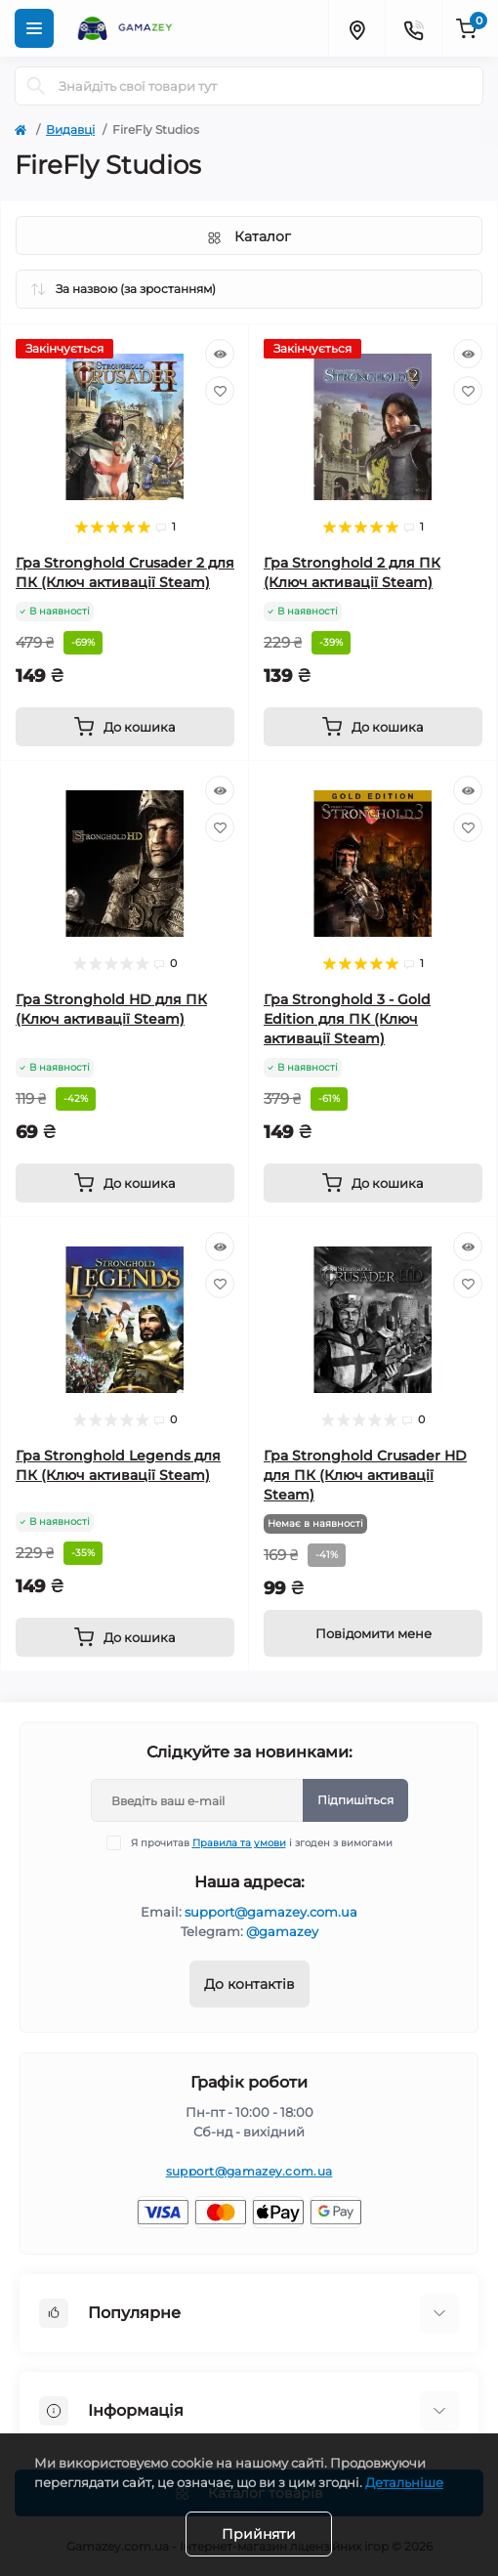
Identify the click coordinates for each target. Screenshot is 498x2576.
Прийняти (259, 2534)
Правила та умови (239, 1843)
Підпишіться (355, 1800)
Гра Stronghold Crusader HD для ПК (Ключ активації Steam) (365, 1475)
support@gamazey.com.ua (271, 1912)
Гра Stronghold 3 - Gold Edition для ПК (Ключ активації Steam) (347, 1019)
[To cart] (125, 726)
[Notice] (373, 1633)
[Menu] (34, 28)
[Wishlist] (219, 390)
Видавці (70, 129)
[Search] (36, 86)
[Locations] (356, 28)
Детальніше (404, 2482)
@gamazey (282, 1931)
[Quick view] (219, 353)
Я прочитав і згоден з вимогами (262, 1843)
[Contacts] (413, 28)
